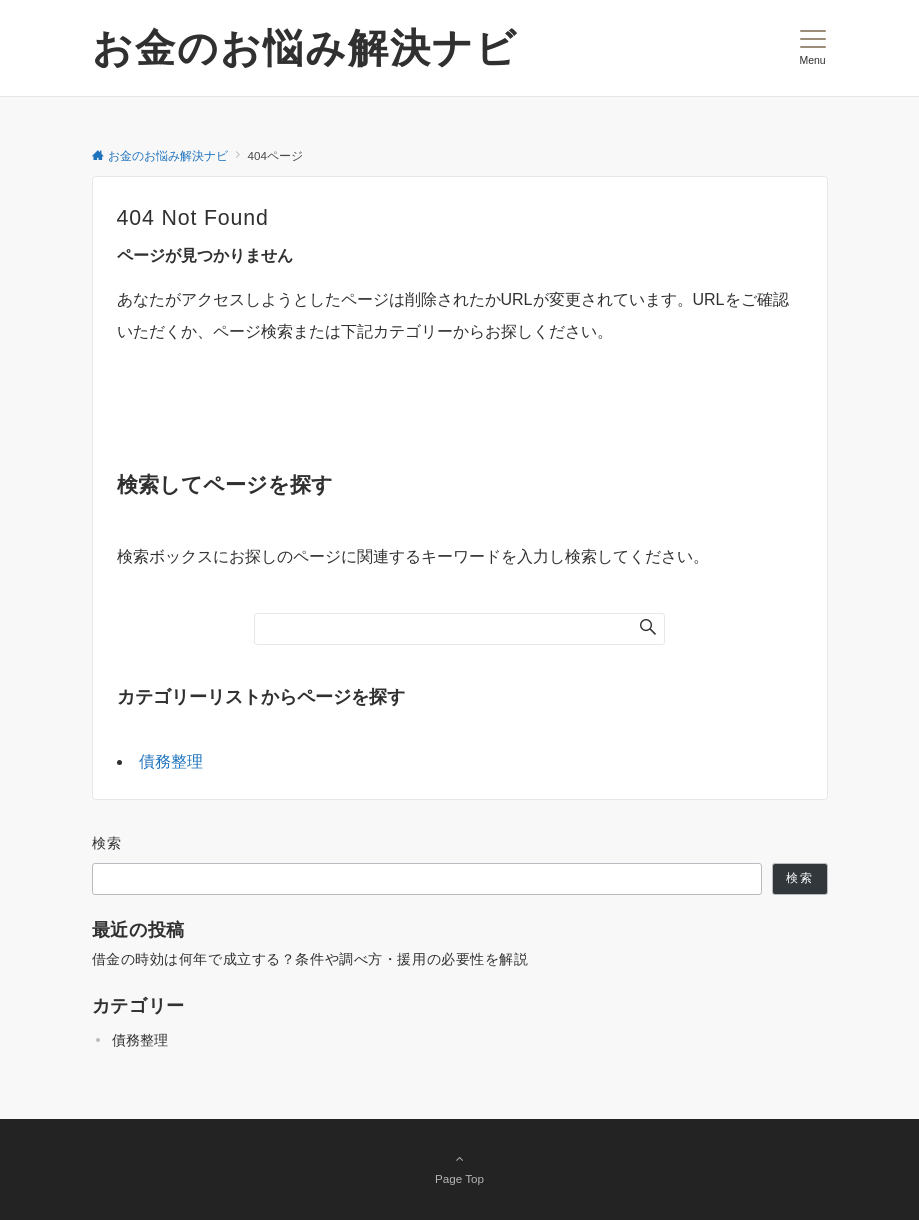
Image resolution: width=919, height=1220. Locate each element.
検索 (107, 843)
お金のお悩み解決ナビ (305, 48)
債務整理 (171, 761)
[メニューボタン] (812, 48)
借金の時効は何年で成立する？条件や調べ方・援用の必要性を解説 (310, 959)
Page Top (460, 1168)
